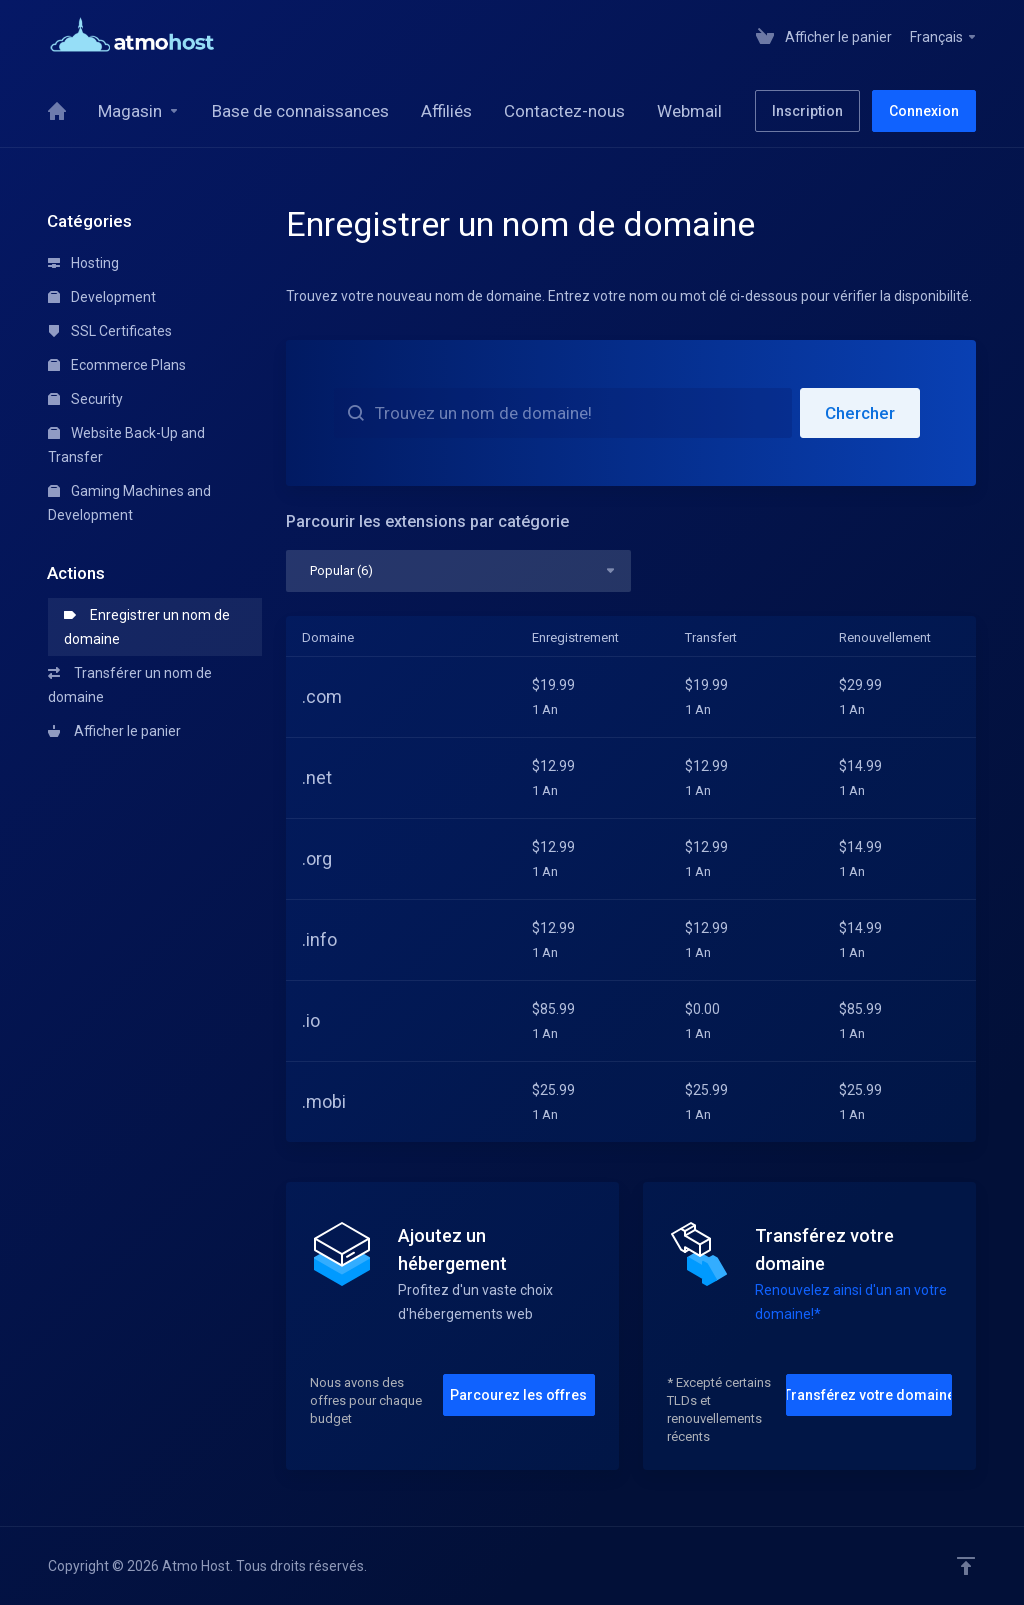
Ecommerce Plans (117, 365)
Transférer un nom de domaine (130, 685)
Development (102, 297)
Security (85, 399)
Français (944, 37)
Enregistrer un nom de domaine (147, 627)
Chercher (860, 413)
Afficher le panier (114, 731)
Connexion (924, 111)
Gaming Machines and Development (129, 503)
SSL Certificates (110, 331)
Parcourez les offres (518, 1395)
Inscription (807, 111)
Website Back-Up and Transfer (126, 445)
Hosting (83, 263)
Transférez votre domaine (869, 1395)
